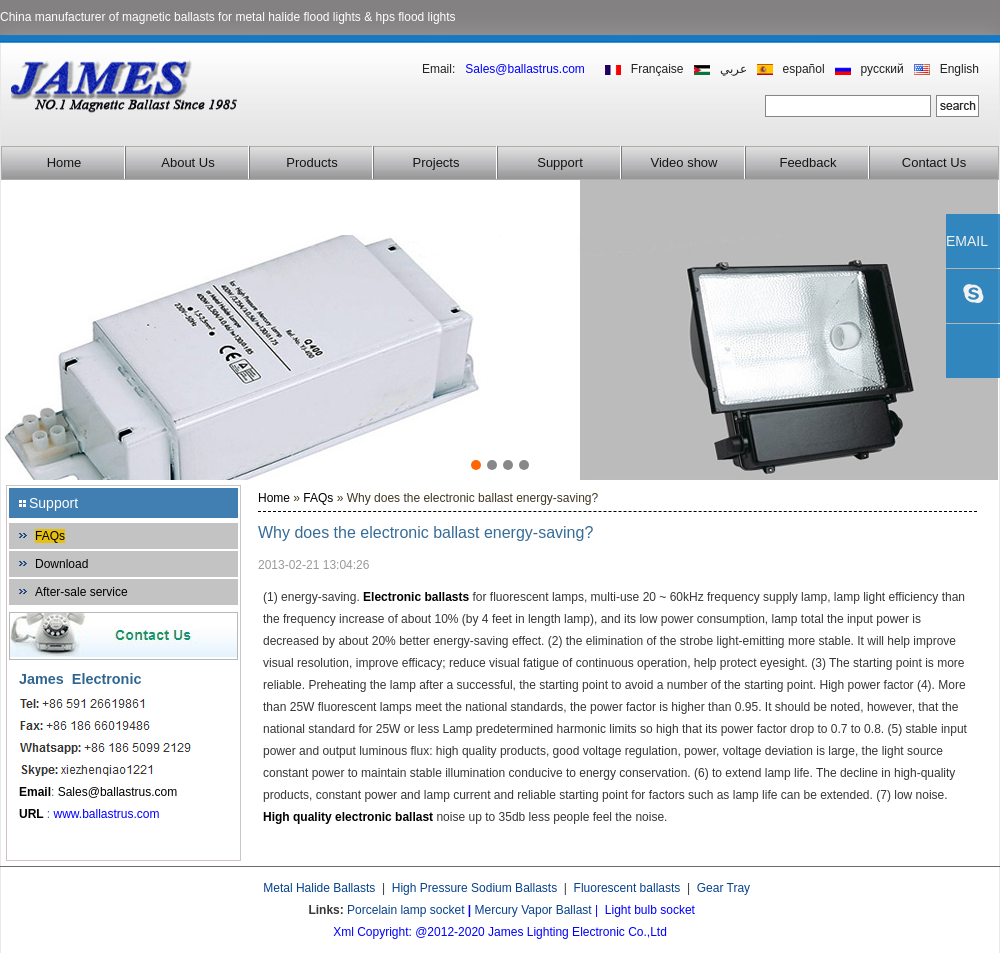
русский (882, 69)
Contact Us (934, 162)
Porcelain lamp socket (405, 910)
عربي (733, 69)
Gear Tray (723, 888)
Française (657, 69)
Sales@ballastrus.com (118, 792)
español (804, 69)
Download (61, 564)
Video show (684, 162)
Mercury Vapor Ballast (533, 910)
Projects (436, 162)
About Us (187, 162)
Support (560, 162)
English (959, 69)
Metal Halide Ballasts (319, 888)
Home (64, 162)
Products (311, 162)
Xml (343, 932)
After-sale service (81, 592)
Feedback (807, 162)
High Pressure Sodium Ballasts (474, 888)
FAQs (50, 536)
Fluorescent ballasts (627, 888)
